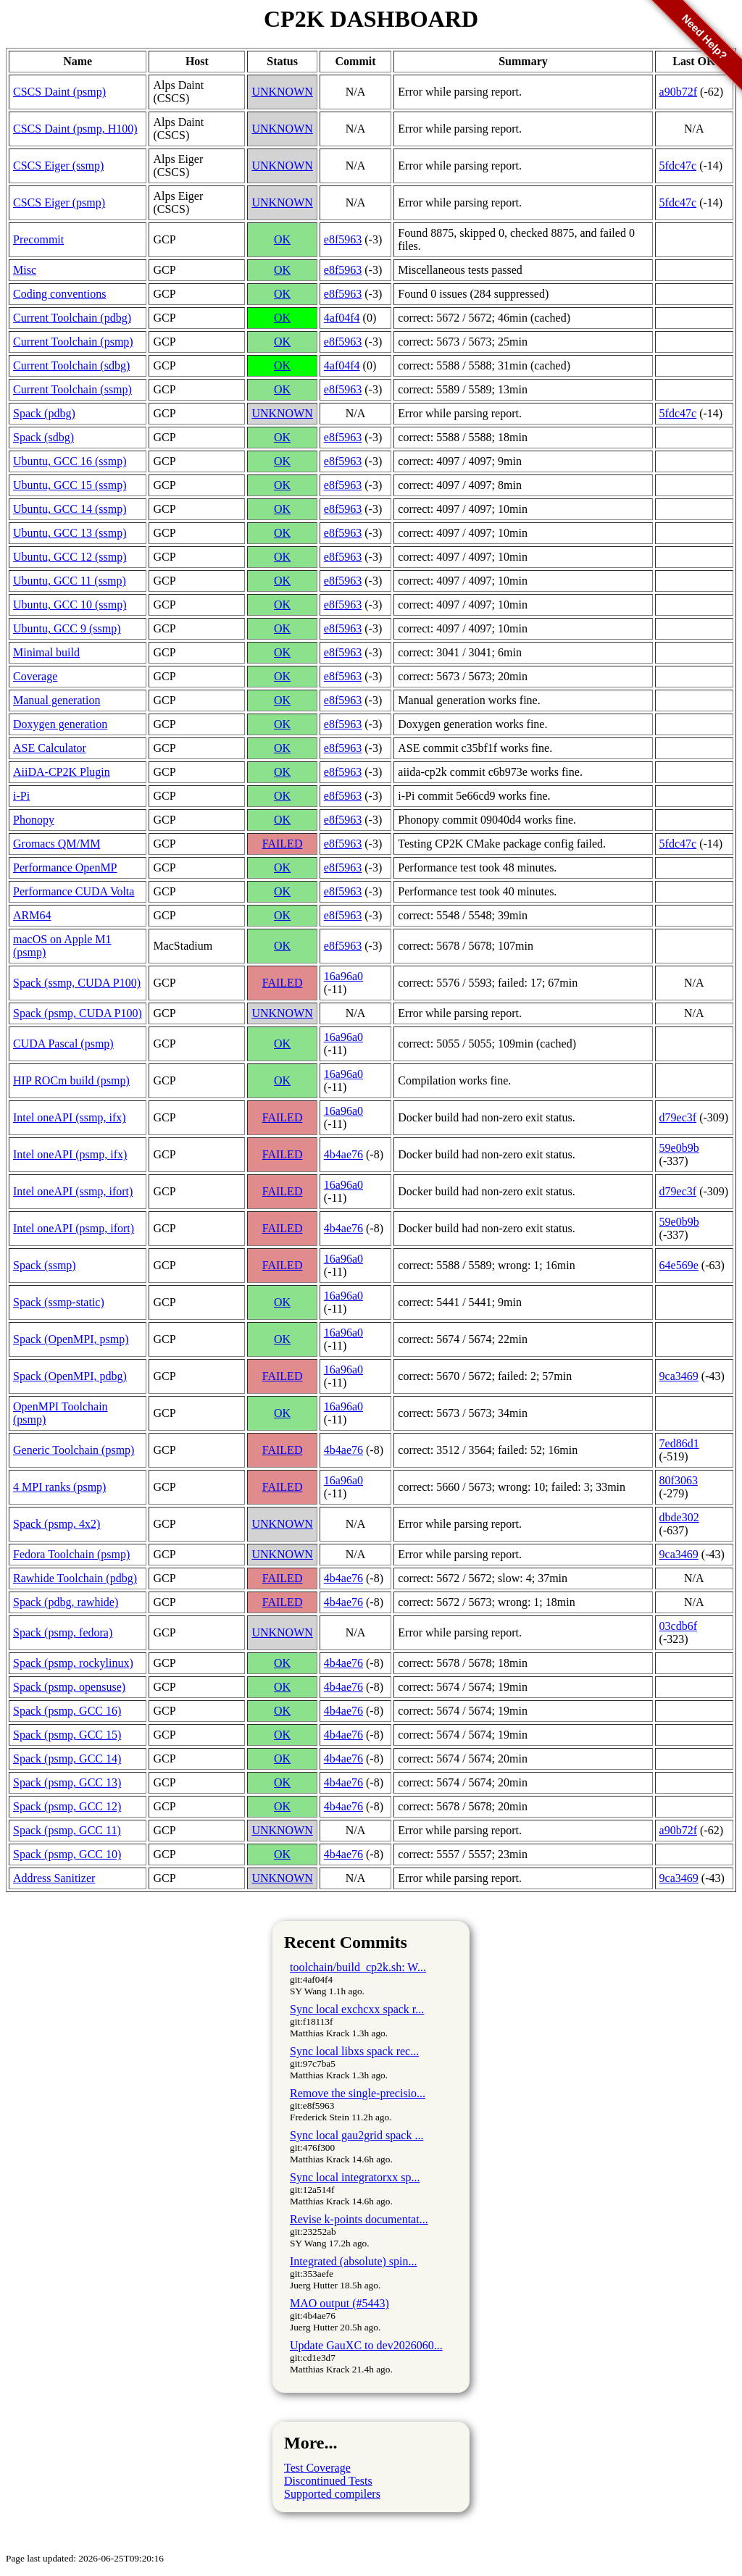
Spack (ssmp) (44, 1265)
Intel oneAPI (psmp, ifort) (73, 1228)
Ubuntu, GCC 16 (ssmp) (69, 461)
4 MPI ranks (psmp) (59, 1487)
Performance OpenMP (65, 867)
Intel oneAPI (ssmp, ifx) (69, 1117)
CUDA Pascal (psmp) (63, 1043)
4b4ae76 (343, 1154)
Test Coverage (317, 2468)
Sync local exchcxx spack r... (357, 2009)
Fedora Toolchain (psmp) (71, 1554)
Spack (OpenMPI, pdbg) (70, 1376)
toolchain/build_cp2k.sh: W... (358, 1967)
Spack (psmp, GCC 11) (67, 1830)
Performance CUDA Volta (73, 891)
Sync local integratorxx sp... (355, 2177)
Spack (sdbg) (43, 437)
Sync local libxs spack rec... (354, 2051)
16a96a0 (343, 976)
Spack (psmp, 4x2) (56, 1524)
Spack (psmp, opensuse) (69, 1687)
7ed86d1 (679, 1443)
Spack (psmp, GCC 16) (67, 1711)
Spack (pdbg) (44, 413)
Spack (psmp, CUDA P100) (77, 1013)
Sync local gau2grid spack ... (356, 2135)
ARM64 (32, 915)
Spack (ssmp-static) (58, 1302)
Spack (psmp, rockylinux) (73, 1663)
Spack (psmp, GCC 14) (67, 1758)
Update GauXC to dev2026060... (366, 2345)
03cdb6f (678, 1626)
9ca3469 (679, 1376)
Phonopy (33, 820)
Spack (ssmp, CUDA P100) (77, 983)
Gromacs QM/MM (56, 843)
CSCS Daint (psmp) (59, 91)
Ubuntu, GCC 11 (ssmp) (69, 580)
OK (282, 239)
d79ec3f (678, 1117)
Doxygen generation (60, 724)
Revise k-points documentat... (359, 2219)
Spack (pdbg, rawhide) (65, 1602)
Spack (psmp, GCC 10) (67, 1854)
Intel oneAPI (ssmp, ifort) (73, 1191)
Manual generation (56, 700)
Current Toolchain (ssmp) (72, 389)
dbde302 (679, 1517)
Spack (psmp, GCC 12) (67, 1806)
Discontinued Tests (328, 2481)
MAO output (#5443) (339, 2303)
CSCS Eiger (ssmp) (58, 165)
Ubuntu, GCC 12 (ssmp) (69, 557)
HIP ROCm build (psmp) (71, 1080)
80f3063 (678, 1480)
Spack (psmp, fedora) (62, 1632)
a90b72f (678, 1830)
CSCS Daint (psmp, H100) (75, 128)
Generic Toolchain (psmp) (73, 1450)
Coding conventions (59, 294)
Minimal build (46, 652)
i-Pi (21, 796)
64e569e (679, 1265)
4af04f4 (342, 317)
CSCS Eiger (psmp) (59, 202)
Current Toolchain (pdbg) (72, 317)
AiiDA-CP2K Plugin (61, 772)
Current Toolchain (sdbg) (71, 365)
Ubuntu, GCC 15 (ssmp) (69, 485)
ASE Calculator (49, 748)
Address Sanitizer (54, 1878)
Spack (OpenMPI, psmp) (71, 1339)
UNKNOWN (281, 91)
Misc (24, 270)
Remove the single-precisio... (357, 2093)
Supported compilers (332, 2494)
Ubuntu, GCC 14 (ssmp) (69, 509)
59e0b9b (679, 1148)
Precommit (38, 239)
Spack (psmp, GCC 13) (67, 1782)
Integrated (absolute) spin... (353, 2261)
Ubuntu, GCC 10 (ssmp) (69, 604)
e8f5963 (343, 239)
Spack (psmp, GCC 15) (67, 1734)
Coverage (35, 676)
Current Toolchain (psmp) (73, 341)
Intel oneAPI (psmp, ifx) (70, 1154)
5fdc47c (678, 165)
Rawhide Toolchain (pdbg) (75, 1578)
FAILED (282, 843)
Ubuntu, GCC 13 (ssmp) (69, 533)
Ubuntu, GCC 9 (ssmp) (66, 628)
